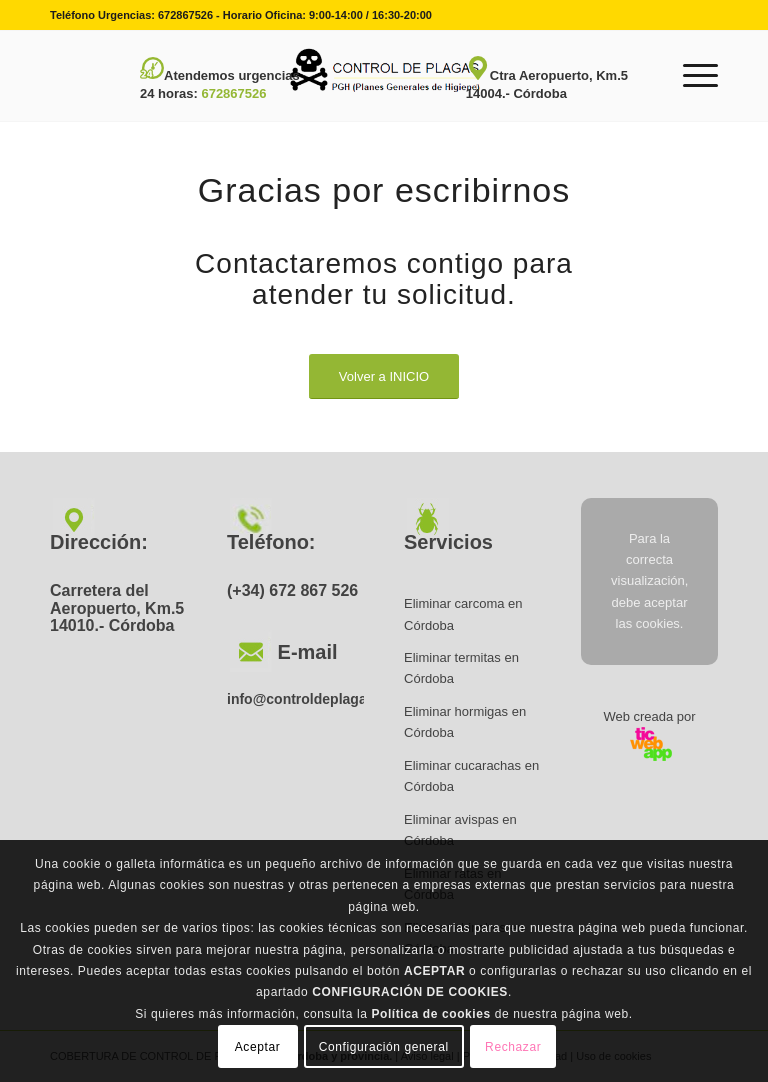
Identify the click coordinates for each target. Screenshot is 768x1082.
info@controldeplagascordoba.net (341, 699)
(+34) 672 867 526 (292, 590)
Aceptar (258, 1047)
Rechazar (513, 1047)
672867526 (185, 15)
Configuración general (384, 1047)
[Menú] (690, 76)
